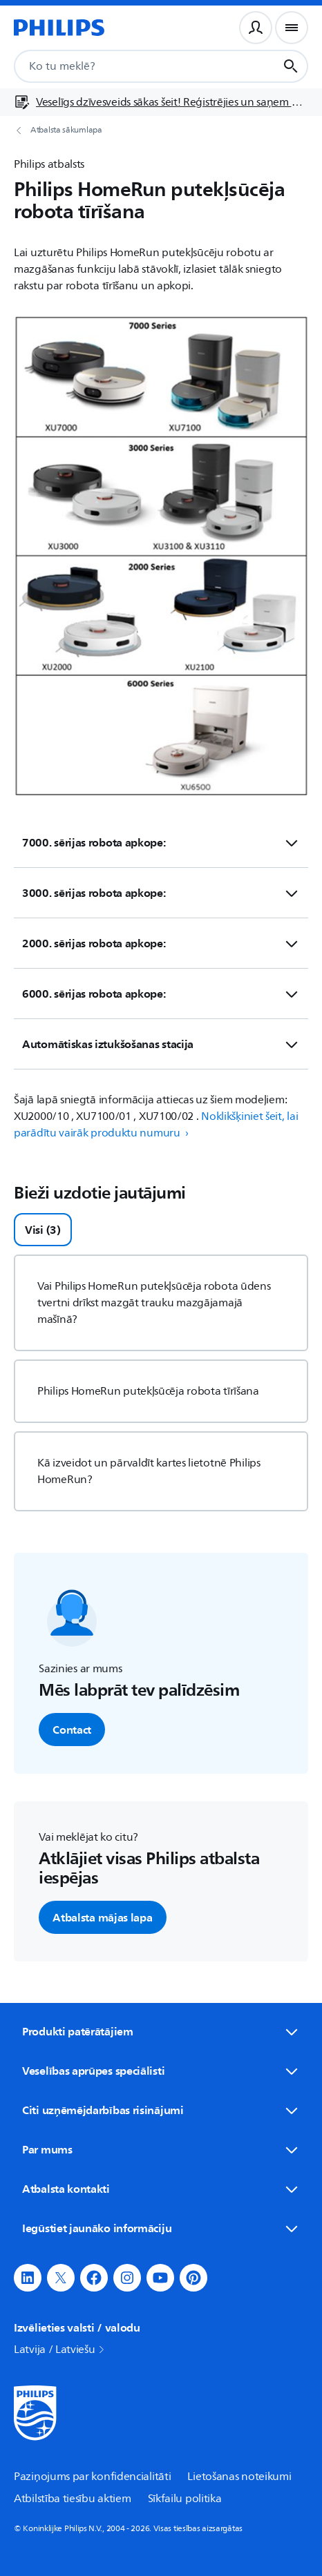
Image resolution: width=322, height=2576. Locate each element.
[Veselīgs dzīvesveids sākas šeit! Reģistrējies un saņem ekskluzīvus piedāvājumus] (161, 102)
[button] (27, 2278)
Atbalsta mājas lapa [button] (102, 1917)
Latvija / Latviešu (60, 2349)
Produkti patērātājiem (161, 2031)
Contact (72, 1729)
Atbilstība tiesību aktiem (72, 2498)
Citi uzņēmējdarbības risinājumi (161, 2110)
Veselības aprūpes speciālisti (161, 2070)
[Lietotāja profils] (255, 27)
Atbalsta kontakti (161, 2188)
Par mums (161, 2149)
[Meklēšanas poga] (291, 66)
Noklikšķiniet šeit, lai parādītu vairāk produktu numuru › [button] (156, 1124)
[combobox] (130, 66)
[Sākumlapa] (59, 27)
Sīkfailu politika (185, 2498)
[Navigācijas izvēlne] (291, 27)
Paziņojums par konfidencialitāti (92, 2476)
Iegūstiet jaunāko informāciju (161, 2228)
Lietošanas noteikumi (239, 2476)
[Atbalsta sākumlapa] (161, 130)
